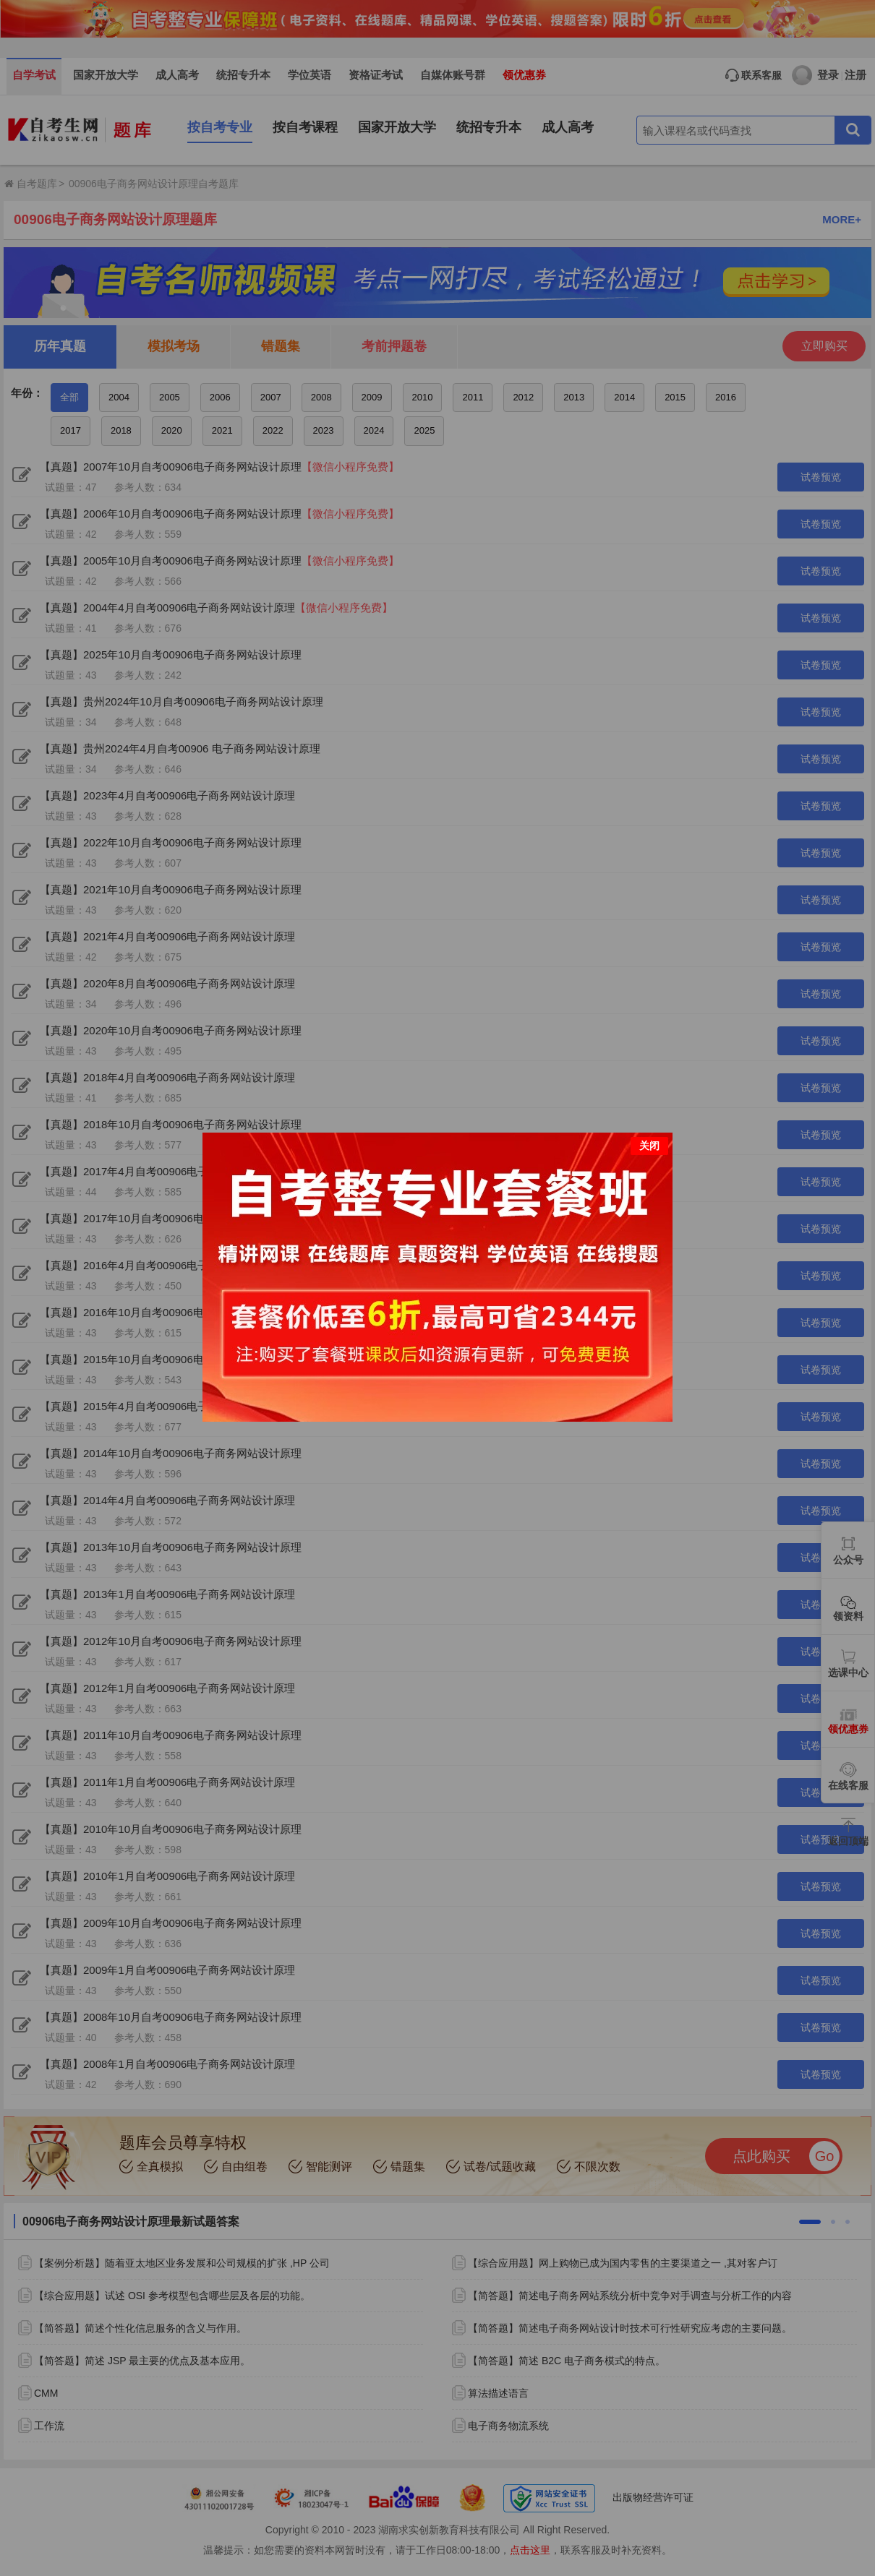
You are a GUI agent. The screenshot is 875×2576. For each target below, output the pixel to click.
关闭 (649, 1145)
